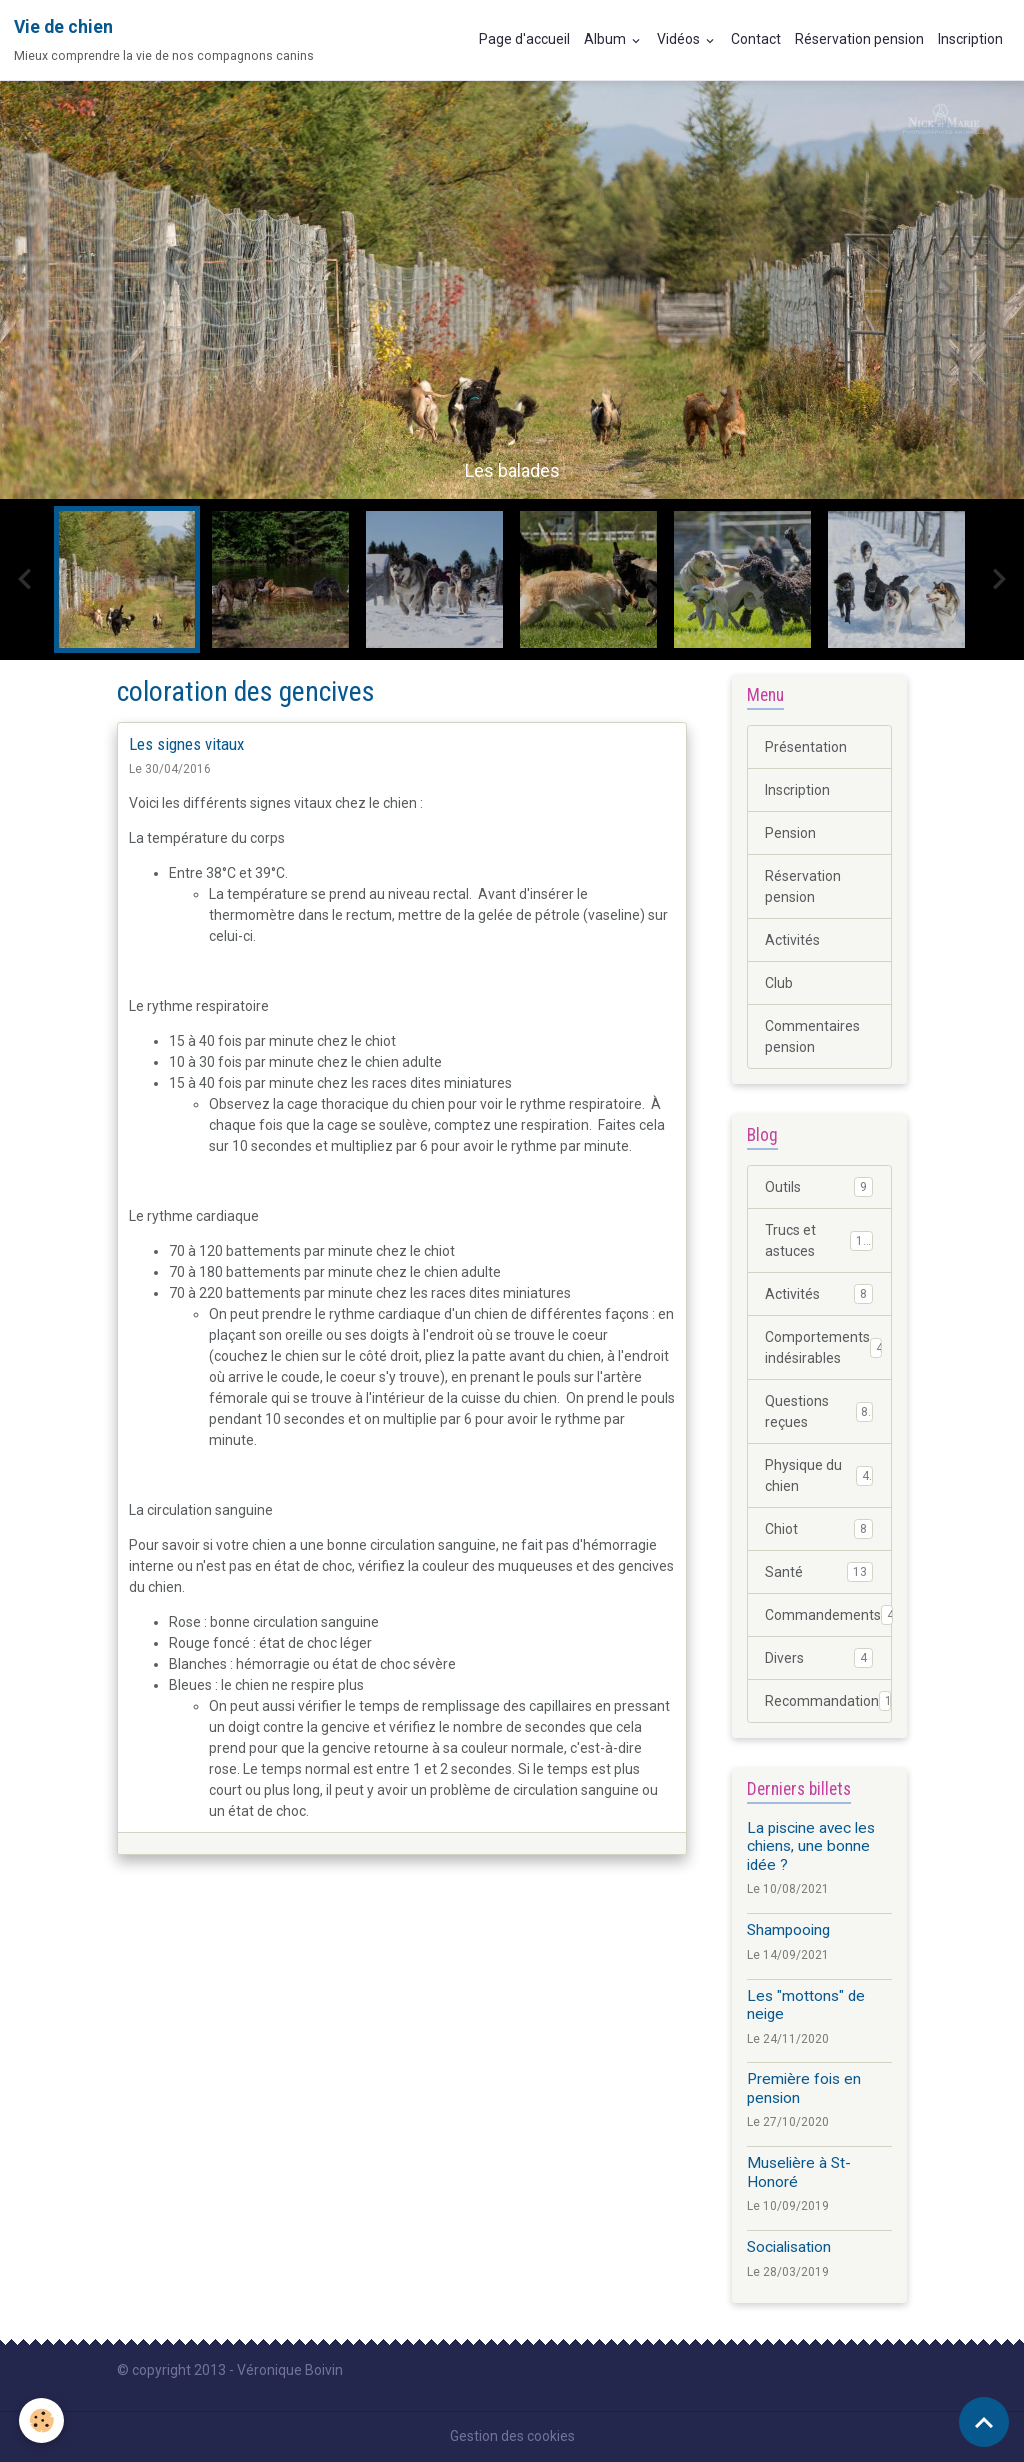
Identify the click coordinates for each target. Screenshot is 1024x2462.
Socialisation (789, 2247)
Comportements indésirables (824, 1347)
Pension (790, 833)
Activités (792, 940)
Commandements (828, 1615)
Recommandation (828, 1701)
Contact (756, 39)
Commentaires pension (812, 1036)
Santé (819, 1572)
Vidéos (680, 39)
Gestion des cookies (512, 2436)
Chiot (819, 1529)
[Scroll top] (984, 2422)
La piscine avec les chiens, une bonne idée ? (811, 1846)
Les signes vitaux (186, 744)
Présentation (806, 747)
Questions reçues (819, 1411)
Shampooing (788, 1930)
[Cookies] (42, 2420)
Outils (819, 1187)
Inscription (970, 39)
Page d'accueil (524, 39)
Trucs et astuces (819, 1240)
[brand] (164, 40)
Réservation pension (859, 39)
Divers (819, 1658)
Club (779, 983)
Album (606, 39)
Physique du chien (819, 1475)
